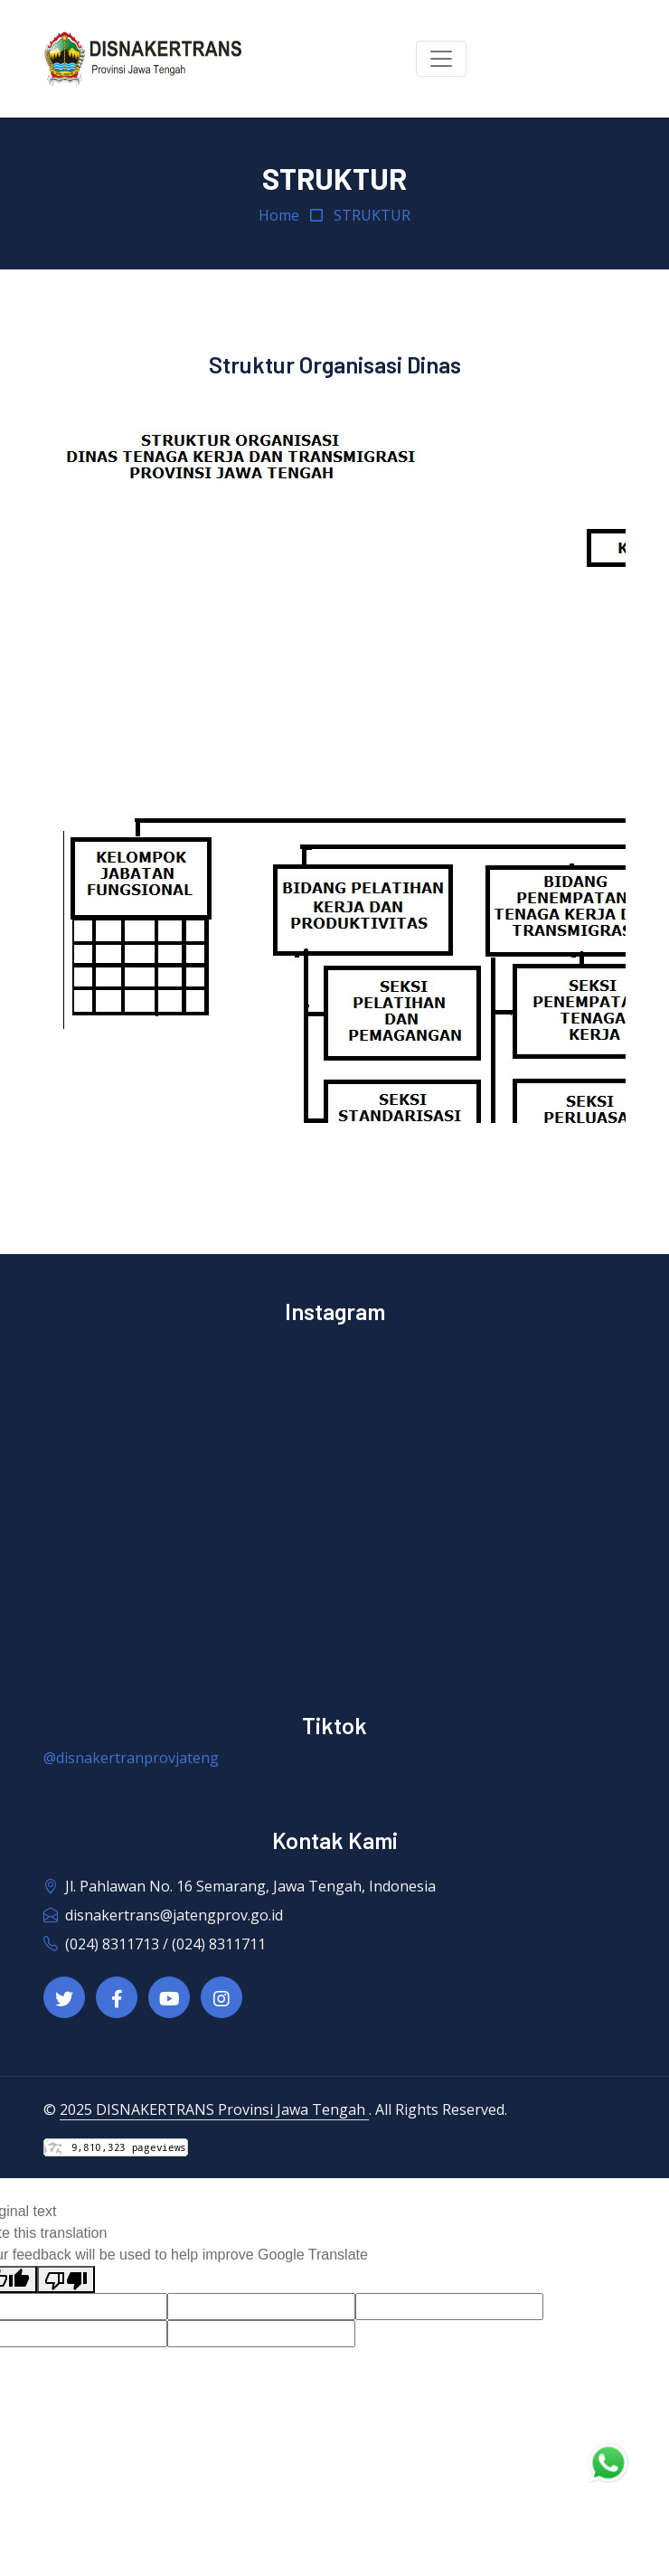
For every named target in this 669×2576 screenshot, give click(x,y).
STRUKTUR (372, 215)
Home (279, 215)
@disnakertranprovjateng (131, 1758)
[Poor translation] (66, 2280)
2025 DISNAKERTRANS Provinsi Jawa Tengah (214, 2109)
